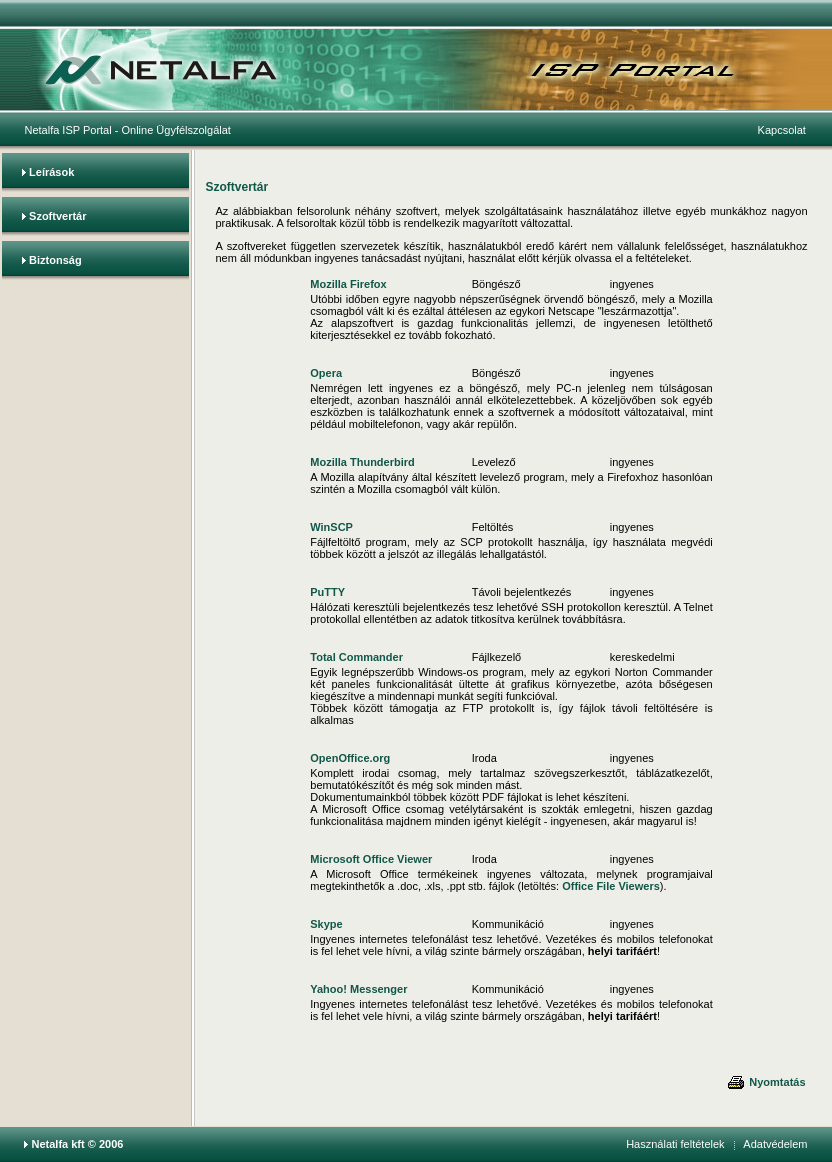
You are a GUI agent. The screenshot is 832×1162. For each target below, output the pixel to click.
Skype (326, 924)
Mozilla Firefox (348, 284)
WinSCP (331, 527)
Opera (326, 373)
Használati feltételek (675, 1144)
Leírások (51, 172)
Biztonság (55, 260)
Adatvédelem (775, 1144)
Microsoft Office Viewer (371, 859)
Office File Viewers (611, 886)
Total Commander (356, 657)
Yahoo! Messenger (358, 989)
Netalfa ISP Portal (67, 130)
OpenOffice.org (350, 758)
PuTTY (327, 592)
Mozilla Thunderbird (362, 462)
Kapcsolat (782, 130)
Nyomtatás (765, 1082)
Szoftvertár (57, 216)
